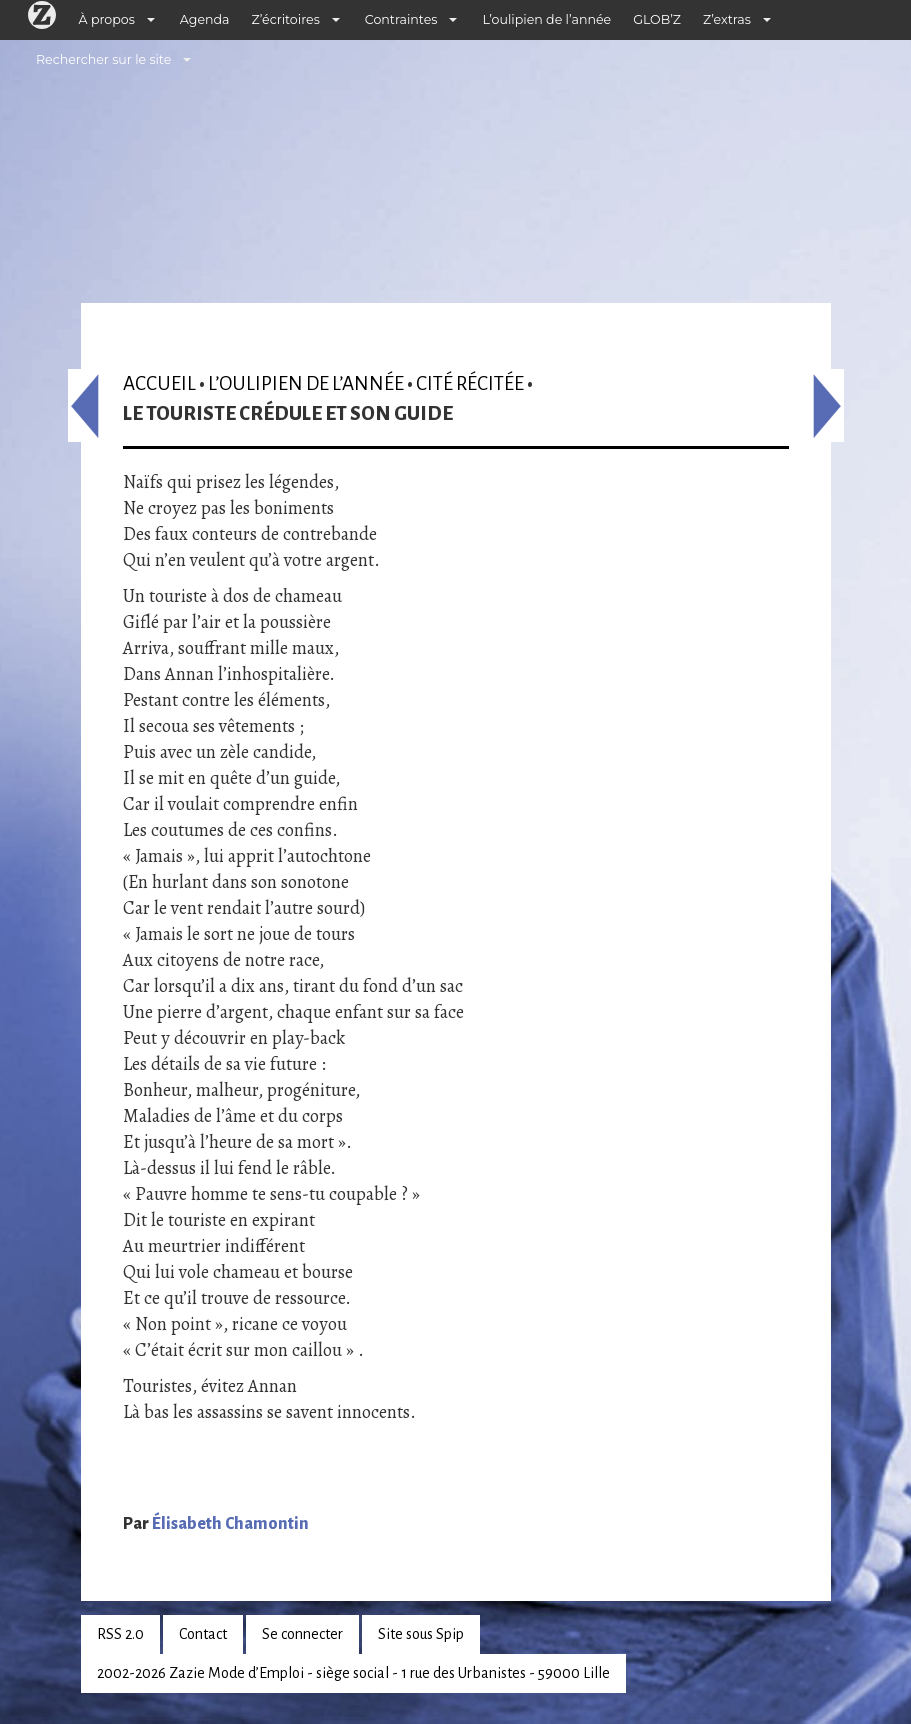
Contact (203, 1634)
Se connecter (302, 1634)
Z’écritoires (286, 19)
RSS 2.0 (120, 1634)
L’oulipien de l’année (546, 19)
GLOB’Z (657, 19)
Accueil (159, 383)
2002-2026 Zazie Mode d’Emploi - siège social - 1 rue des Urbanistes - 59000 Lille (353, 1673)
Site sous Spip (421, 1634)
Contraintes (401, 19)
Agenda (205, 19)
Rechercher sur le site (103, 59)
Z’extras (727, 19)
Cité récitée (470, 383)
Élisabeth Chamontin (230, 1524)
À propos (107, 19)
